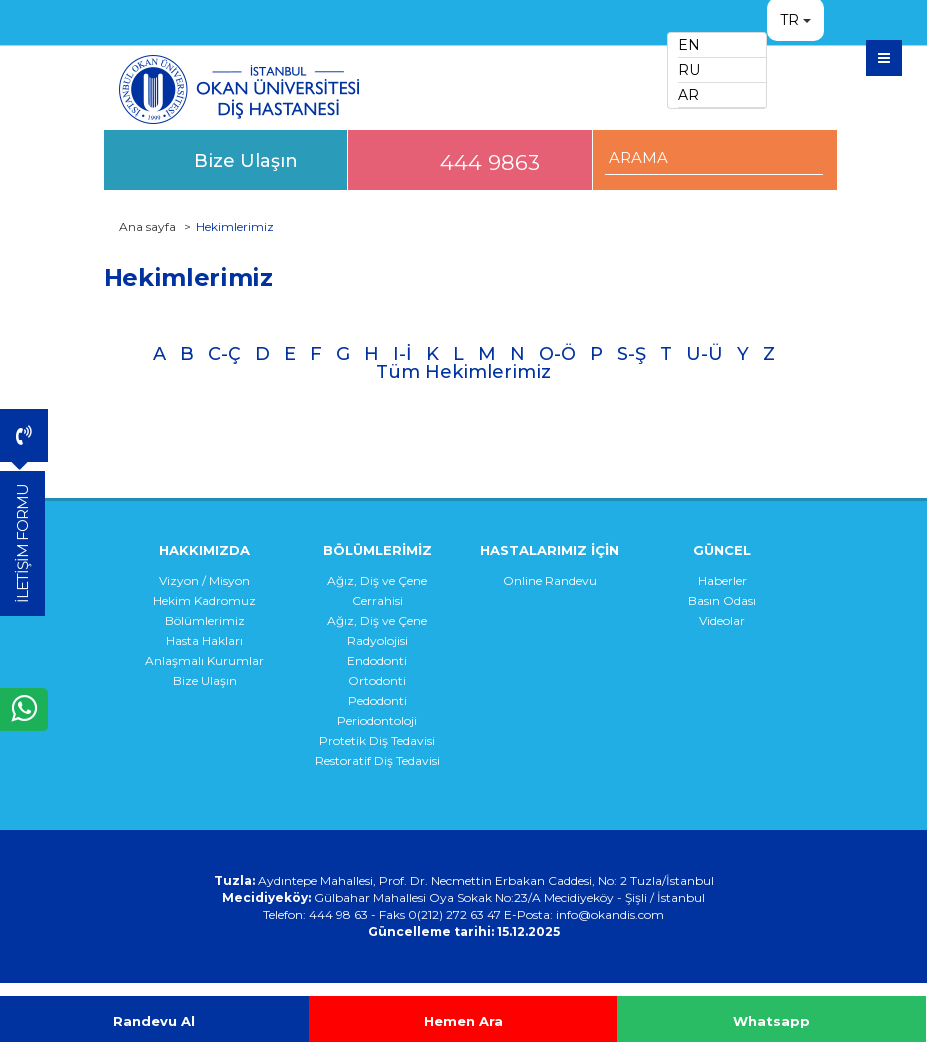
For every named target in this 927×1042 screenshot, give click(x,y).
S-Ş (631, 354)
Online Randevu (550, 580)
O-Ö (557, 354)
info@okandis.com (610, 914)
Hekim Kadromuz (204, 600)
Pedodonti (377, 700)
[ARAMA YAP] (714, 157)
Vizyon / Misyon (204, 580)
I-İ (402, 354)
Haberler (722, 580)
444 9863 (490, 162)
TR (789, 20)
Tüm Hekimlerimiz (463, 372)
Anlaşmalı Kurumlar (204, 660)
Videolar (722, 620)
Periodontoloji (377, 720)
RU (689, 70)
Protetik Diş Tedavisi (377, 740)
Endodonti (377, 660)
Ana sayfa (147, 226)
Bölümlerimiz (205, 620)
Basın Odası (722, 600)
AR (688, 95)
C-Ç (224, 354)
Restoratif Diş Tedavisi (377, 760)
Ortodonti (377, 680)
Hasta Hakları (204, 640)
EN (689, 45)
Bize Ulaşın (246, 160)
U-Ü (704, 354)
